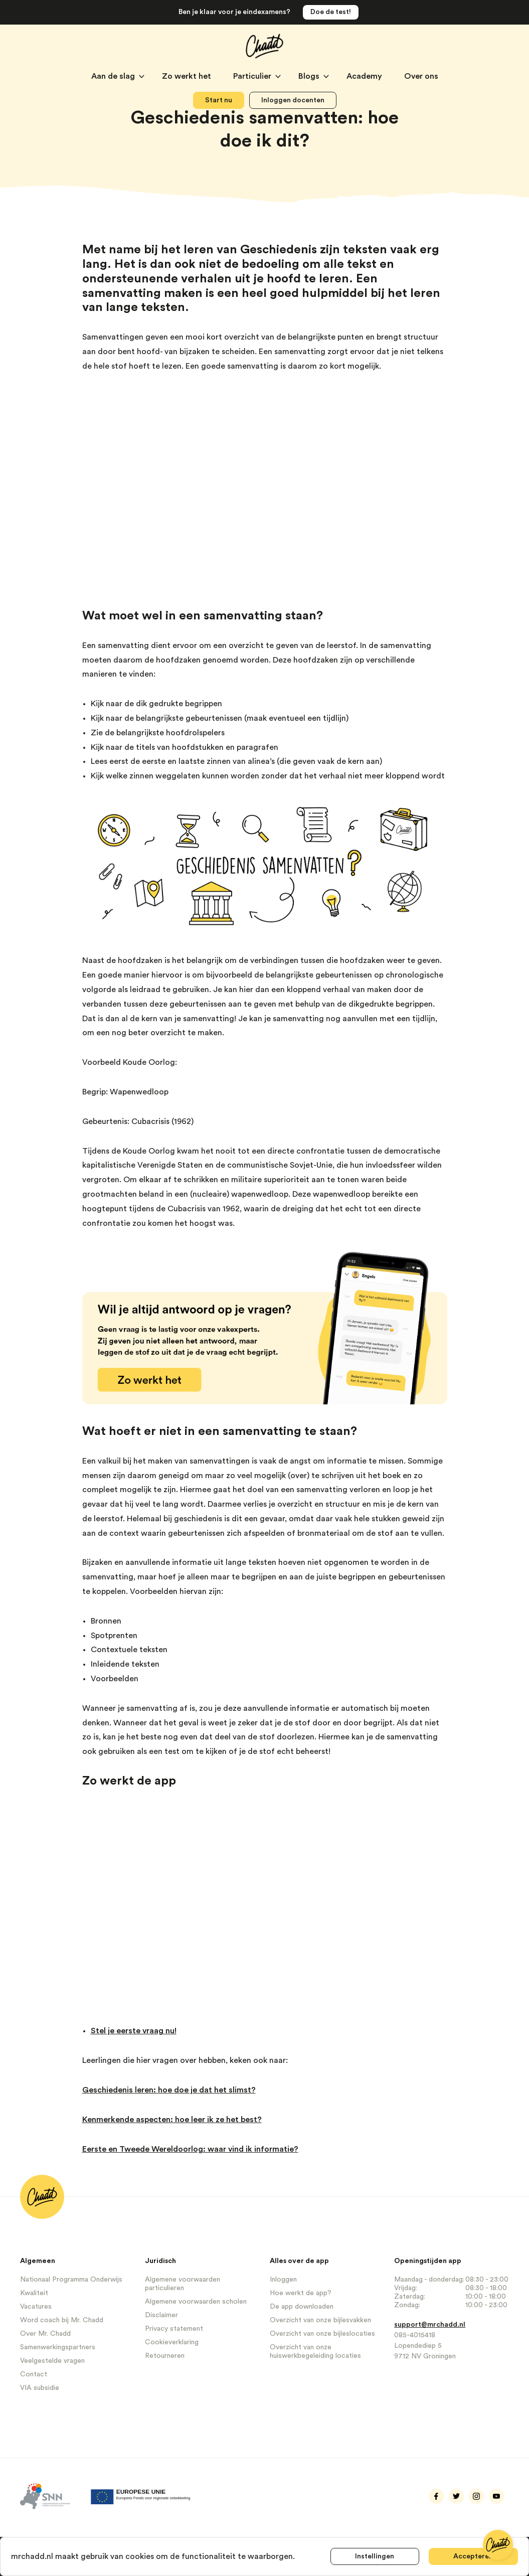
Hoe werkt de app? (300, 2293)
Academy (365, 76)
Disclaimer (161, 2315)
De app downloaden (301, 2306)
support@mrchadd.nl (429, 2324)
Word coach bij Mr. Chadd (61, 2320)
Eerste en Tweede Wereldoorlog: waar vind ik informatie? (190, 2149)
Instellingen (374, 2556)
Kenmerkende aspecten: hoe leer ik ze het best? (172, 2120)
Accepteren (473, 2556)
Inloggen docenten (292, 100)
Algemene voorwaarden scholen (196, 2301)
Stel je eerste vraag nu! (134, 2031)
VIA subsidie (39, 2387)
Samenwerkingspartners (57, 2347)
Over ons (421, 76)
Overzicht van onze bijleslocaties (322, 2333)
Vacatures (36, 2306)
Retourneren (165, 2355)
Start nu (218, 100)
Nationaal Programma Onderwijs (71, 2279)
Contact (33, 2374)
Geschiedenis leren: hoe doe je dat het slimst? (169, 2090)
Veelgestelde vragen (52, 2360)
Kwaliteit (34, 2293)
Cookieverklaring (172, 2342)
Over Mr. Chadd (45, 2333)
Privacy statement (174, 2328)
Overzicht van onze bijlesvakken (320, 2320)
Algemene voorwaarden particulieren (182, 2284)
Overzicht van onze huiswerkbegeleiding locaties (315, 2351)
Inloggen (283, 2279)
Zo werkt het (187, 76)
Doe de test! (330, 12)
